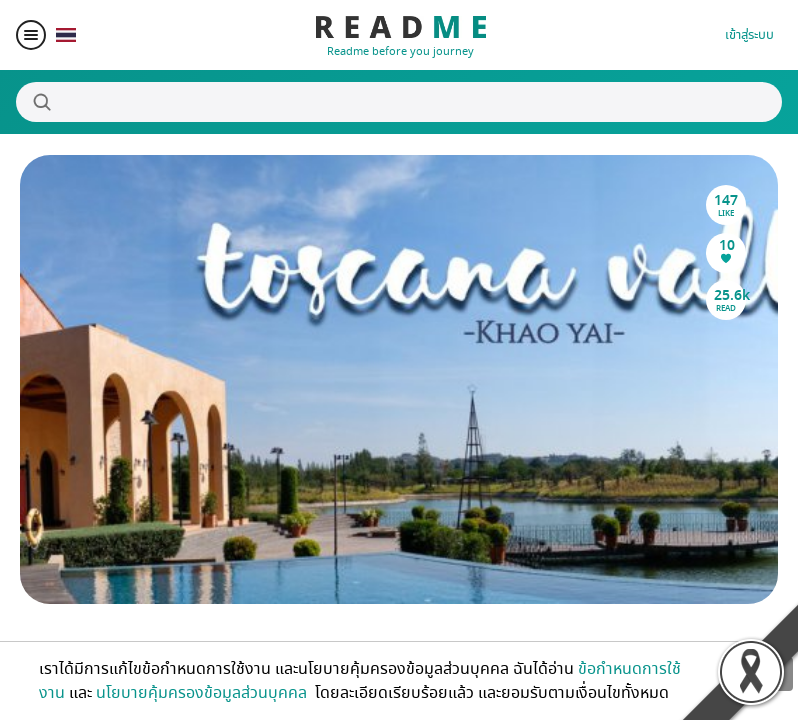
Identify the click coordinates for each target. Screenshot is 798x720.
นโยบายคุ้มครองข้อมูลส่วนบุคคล (203, 693)
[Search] (399, 102)
